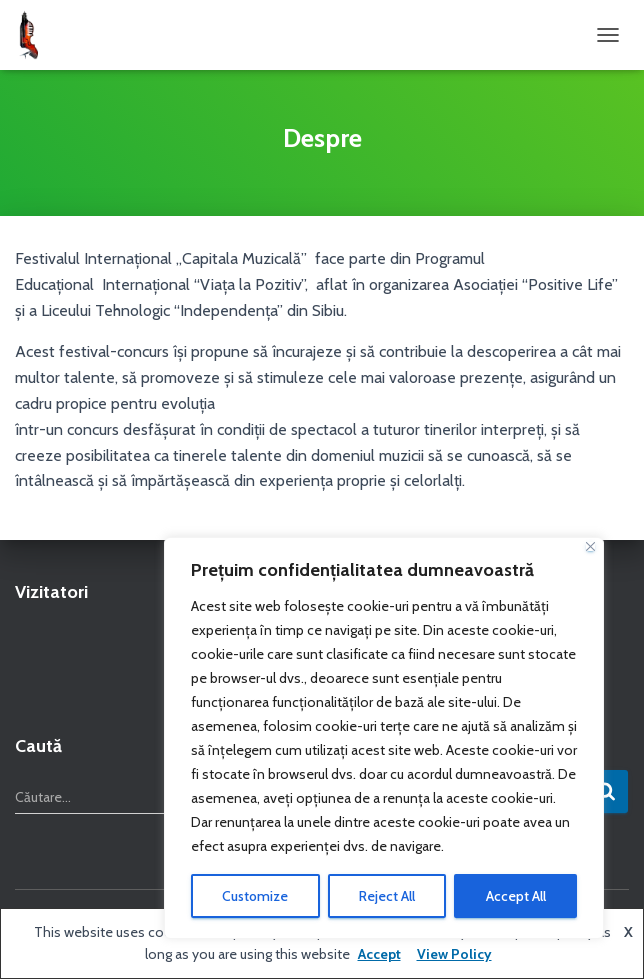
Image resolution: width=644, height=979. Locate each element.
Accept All (516, 896)
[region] (384, 738)
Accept (379, 954)
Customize (255, 896)
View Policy (454, 954)
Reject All (387, 896)
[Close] (590, 546)
